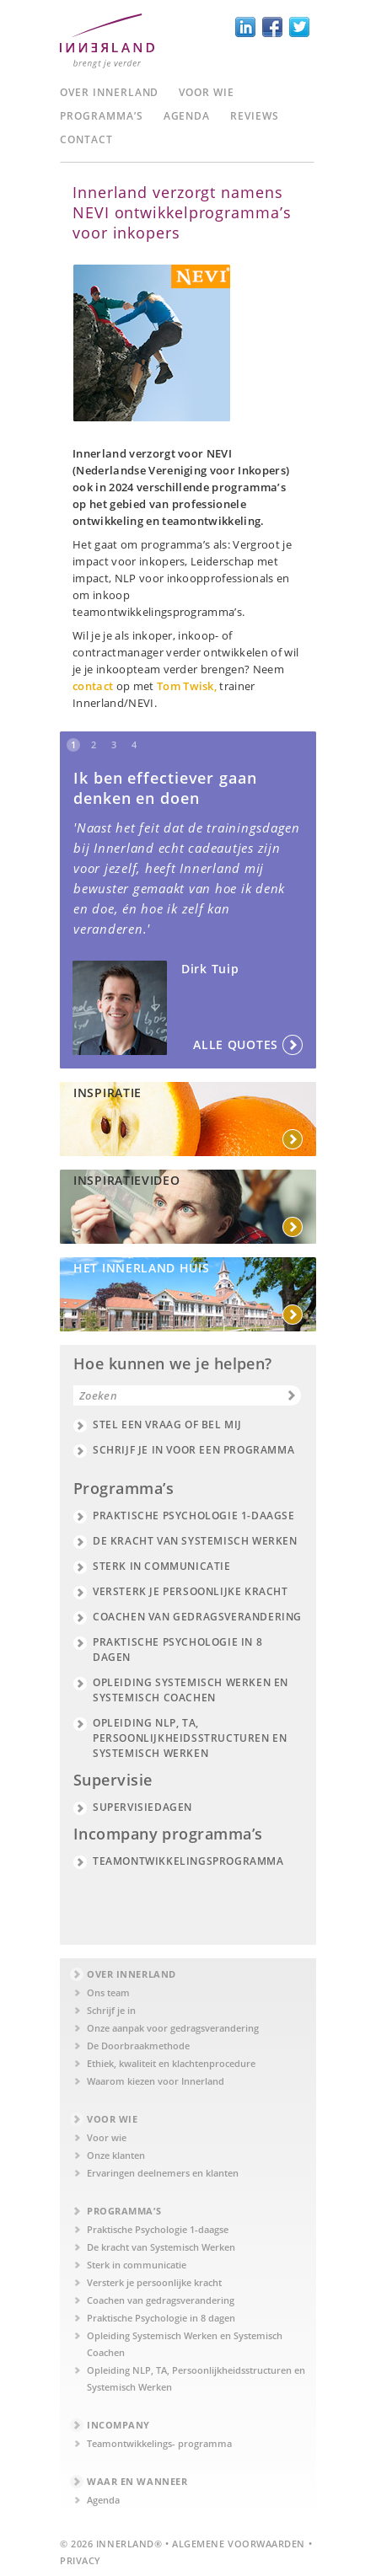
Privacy (80, 2560)
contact (93, 686)
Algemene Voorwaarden (238, 2543)
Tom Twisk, (188, 686)
